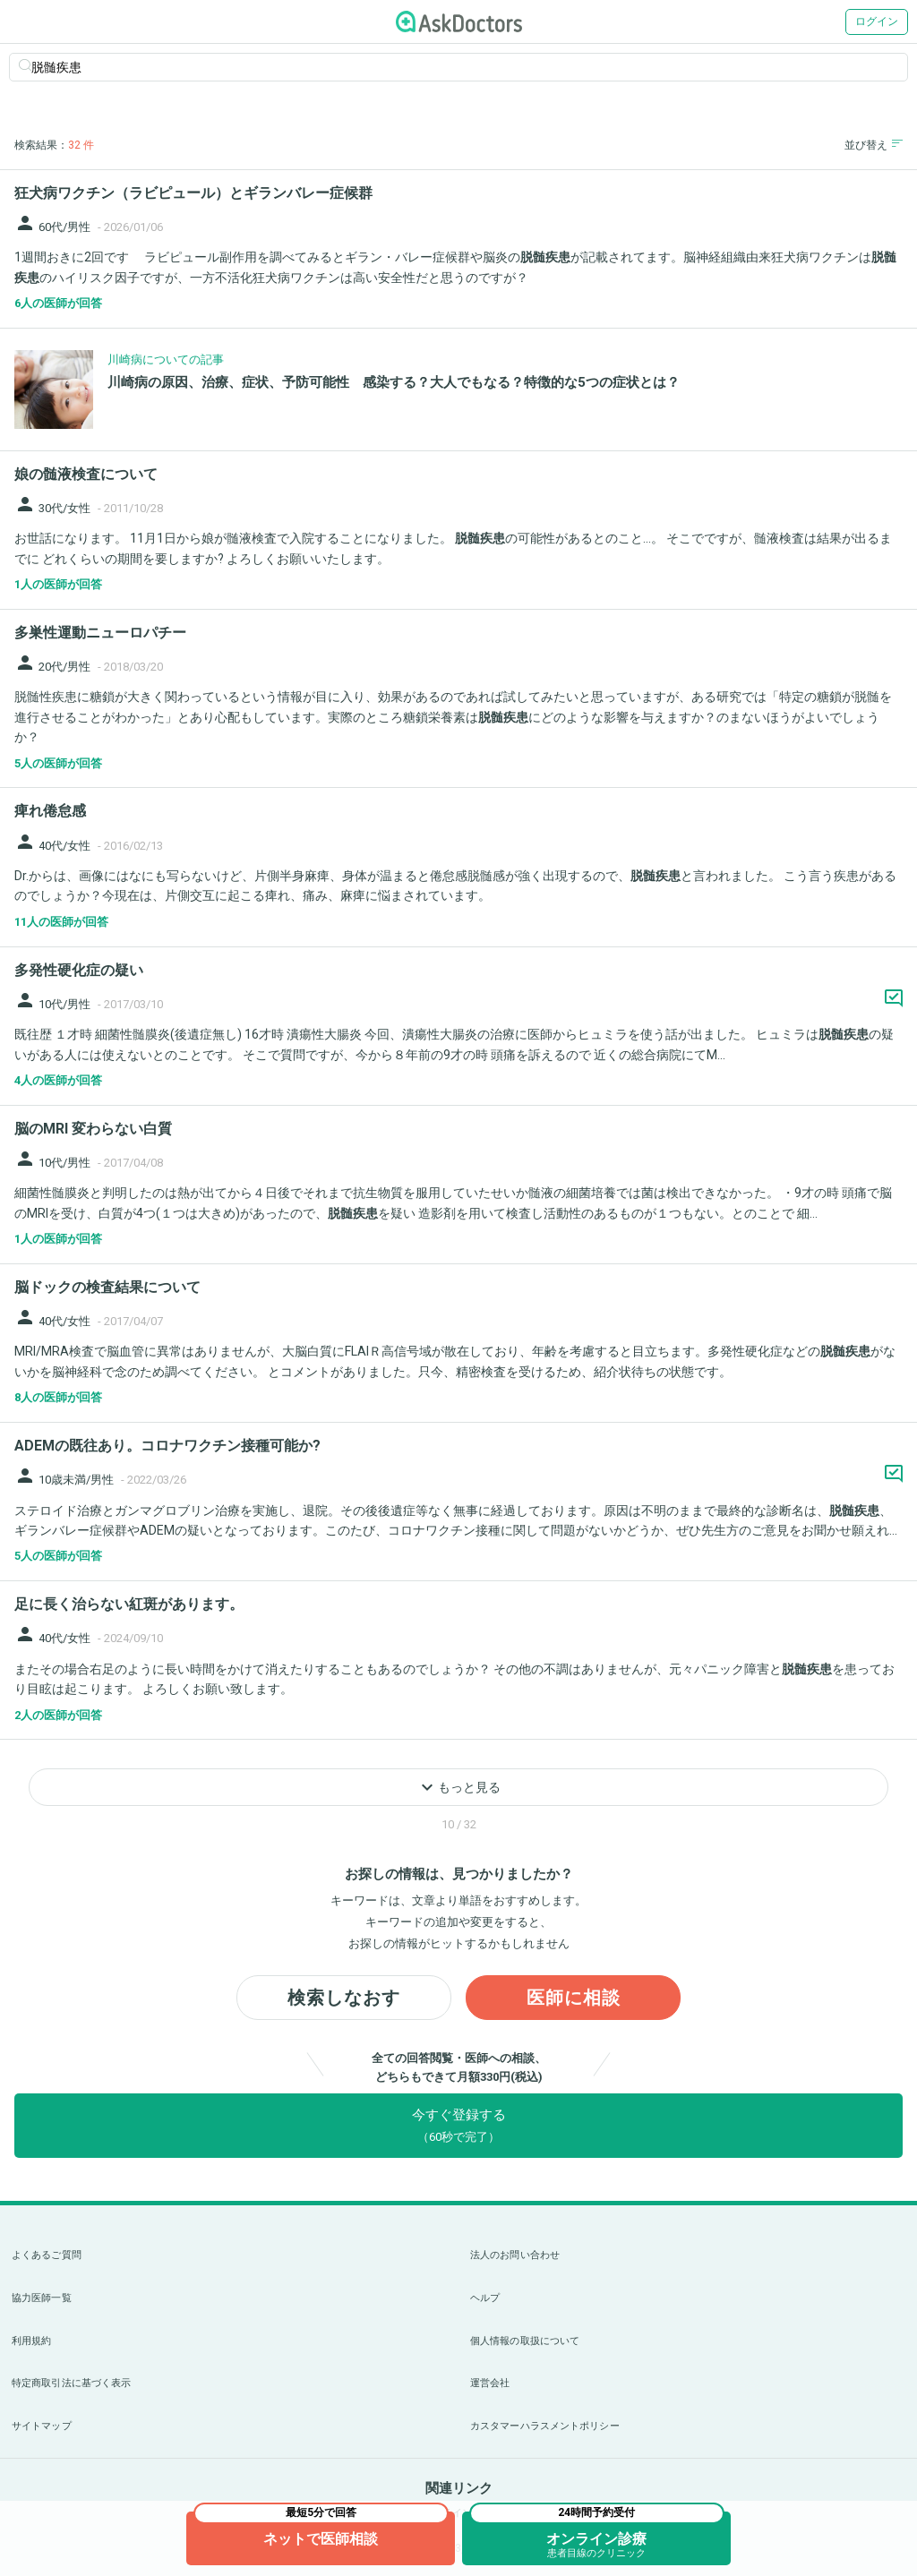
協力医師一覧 (42, 2298)
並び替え (873, 144)
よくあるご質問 (46, 2255)
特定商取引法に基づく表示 (71, 2383)
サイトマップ (42, 2426)
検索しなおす (343, 1997)
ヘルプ (485, 2298)
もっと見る (458, 1787)
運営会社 (490, 2383)
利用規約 (31, 2341)
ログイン (876, 21)
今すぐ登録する (459, 2125)
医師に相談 (574, 1997)
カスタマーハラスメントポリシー (545, 2426)
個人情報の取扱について (524, 2341)
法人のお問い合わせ (515, 2255)
